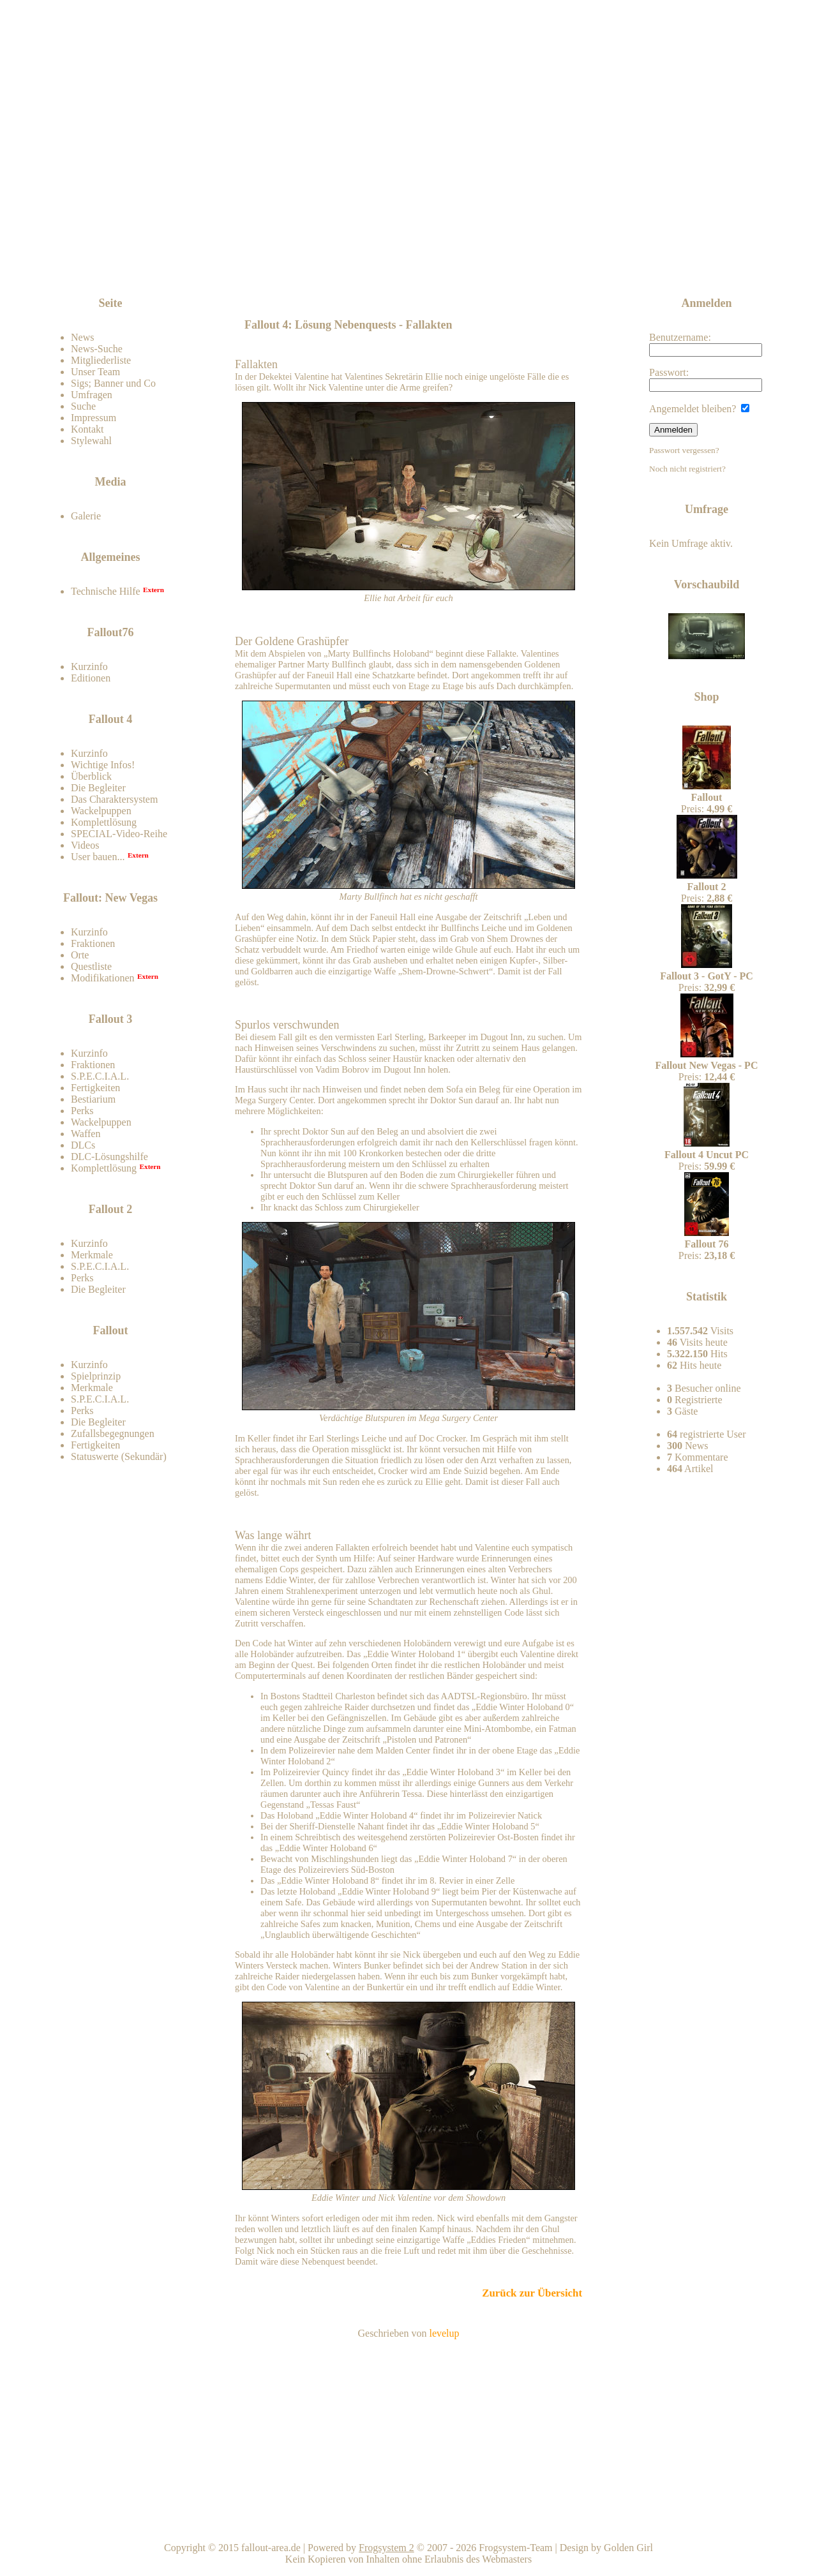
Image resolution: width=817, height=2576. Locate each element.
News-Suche (97, 348)
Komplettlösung (104, 822)
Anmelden (673, 430)
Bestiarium (93, 1099)
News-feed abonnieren (677, 261)
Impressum (93, 417)
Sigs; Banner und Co (113, 383)
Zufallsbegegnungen (112, 1433)
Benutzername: (705, 344)
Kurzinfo (89, 666)
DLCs (83, 1145)
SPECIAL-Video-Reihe (119, 833)
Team (707, 2525)
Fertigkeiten (95, 1087)
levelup (444, 2333)
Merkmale (92, 1254)
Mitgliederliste (101, 360)
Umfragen (91, 394)
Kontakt (87, 429)
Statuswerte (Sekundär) (119, 1456)
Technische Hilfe (105, 591)
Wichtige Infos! (103, 764)
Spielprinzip (96, 1376)
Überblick (91, 776)
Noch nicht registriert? (687, 468)
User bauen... (97, 856)
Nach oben (559, 2525)
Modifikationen (103, 977)
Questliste (91, 966)
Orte (80, 954)
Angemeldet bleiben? (699, 408)
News (82, 337)
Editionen (90, 678)
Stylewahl (91, 440)
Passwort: (705, 379)
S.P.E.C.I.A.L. (100, 1076)
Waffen (85, 1133)
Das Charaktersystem (114, 799)
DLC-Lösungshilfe (109, 1156)
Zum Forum (142, 271)
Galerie (86, 515)
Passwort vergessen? (684, 450)
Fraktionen (93, 943)
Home (411, 2525)
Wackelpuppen (101, 810)
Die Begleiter (98, 787)
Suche (83, 406)
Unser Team (95, 371)
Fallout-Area (342, 161)
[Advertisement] (411, 263)
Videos (85, 845)
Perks (82, 1110)
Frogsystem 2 (386, 2547)
